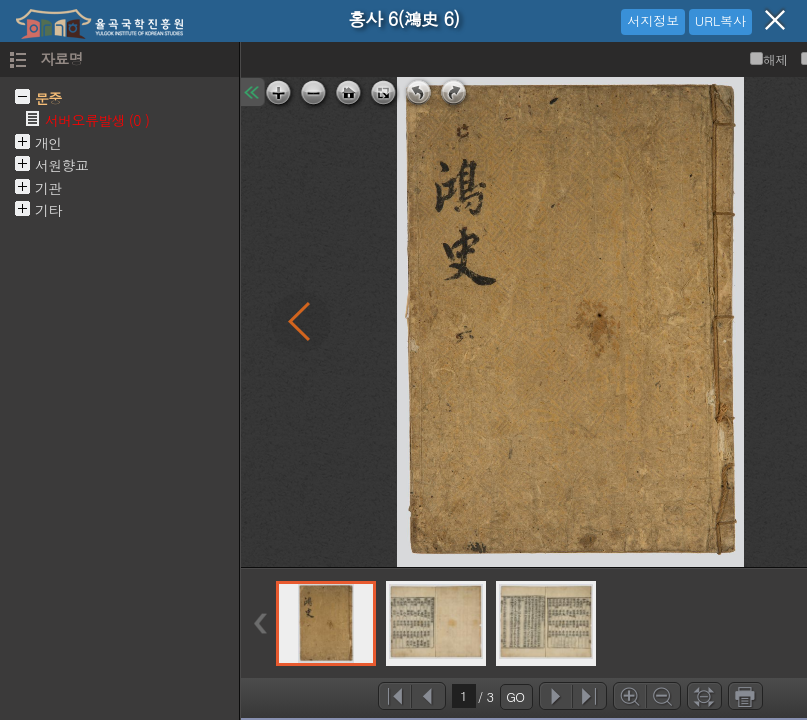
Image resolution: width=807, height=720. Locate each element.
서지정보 (653, 20)
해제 (769, 59)
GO (515, 696)
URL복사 (720, 20)
